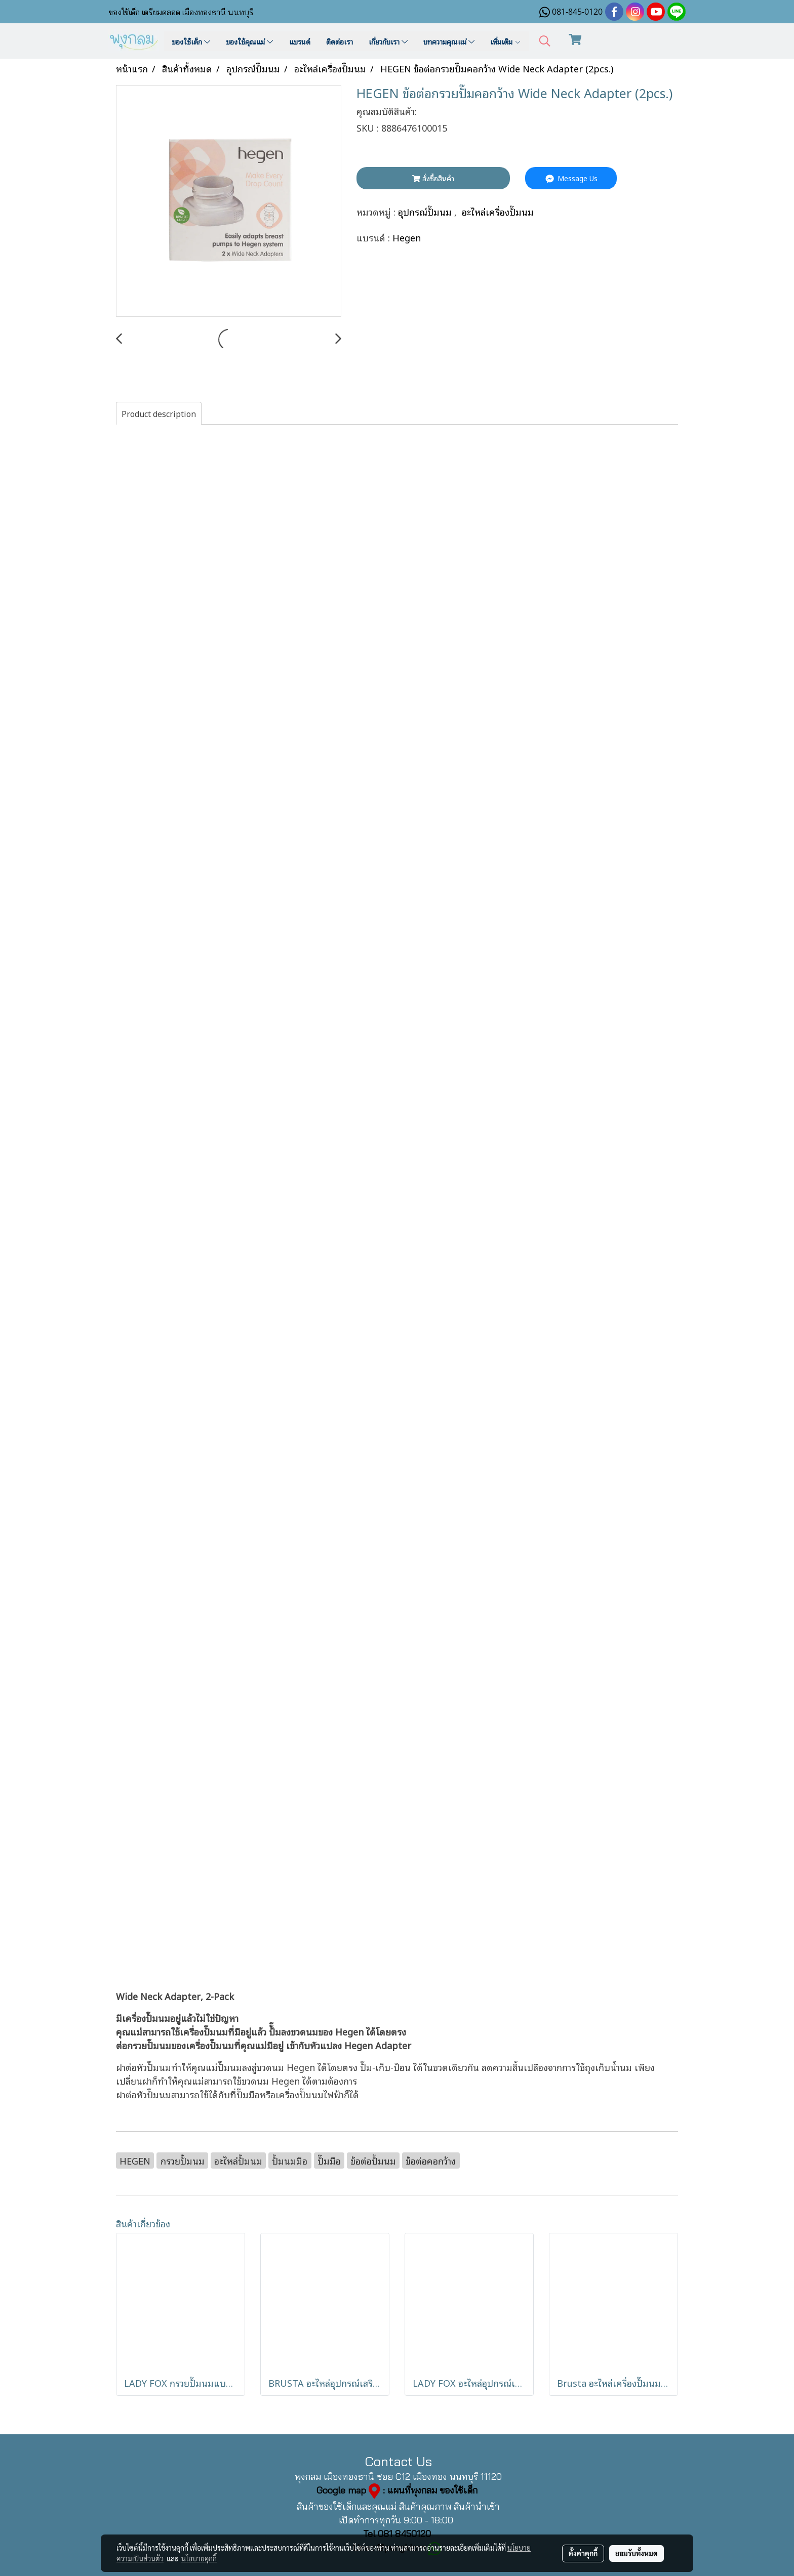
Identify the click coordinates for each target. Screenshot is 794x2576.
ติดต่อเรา (339, 41)
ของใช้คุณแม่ (249, 41)
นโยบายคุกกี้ (199, 2558)
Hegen (406, 237)
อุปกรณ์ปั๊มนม (426, 211)
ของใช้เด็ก (191, 41)
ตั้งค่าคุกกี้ (583, 2553)
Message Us (571, 178)
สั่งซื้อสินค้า (433, 178)
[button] (545, 41)
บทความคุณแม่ (448, 41)
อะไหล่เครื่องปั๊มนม (498, 211)
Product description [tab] (159, 413)
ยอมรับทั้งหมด (636, 2553)
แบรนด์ (299, 41)
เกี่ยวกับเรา (388, 41)
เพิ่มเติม (505, 41)
